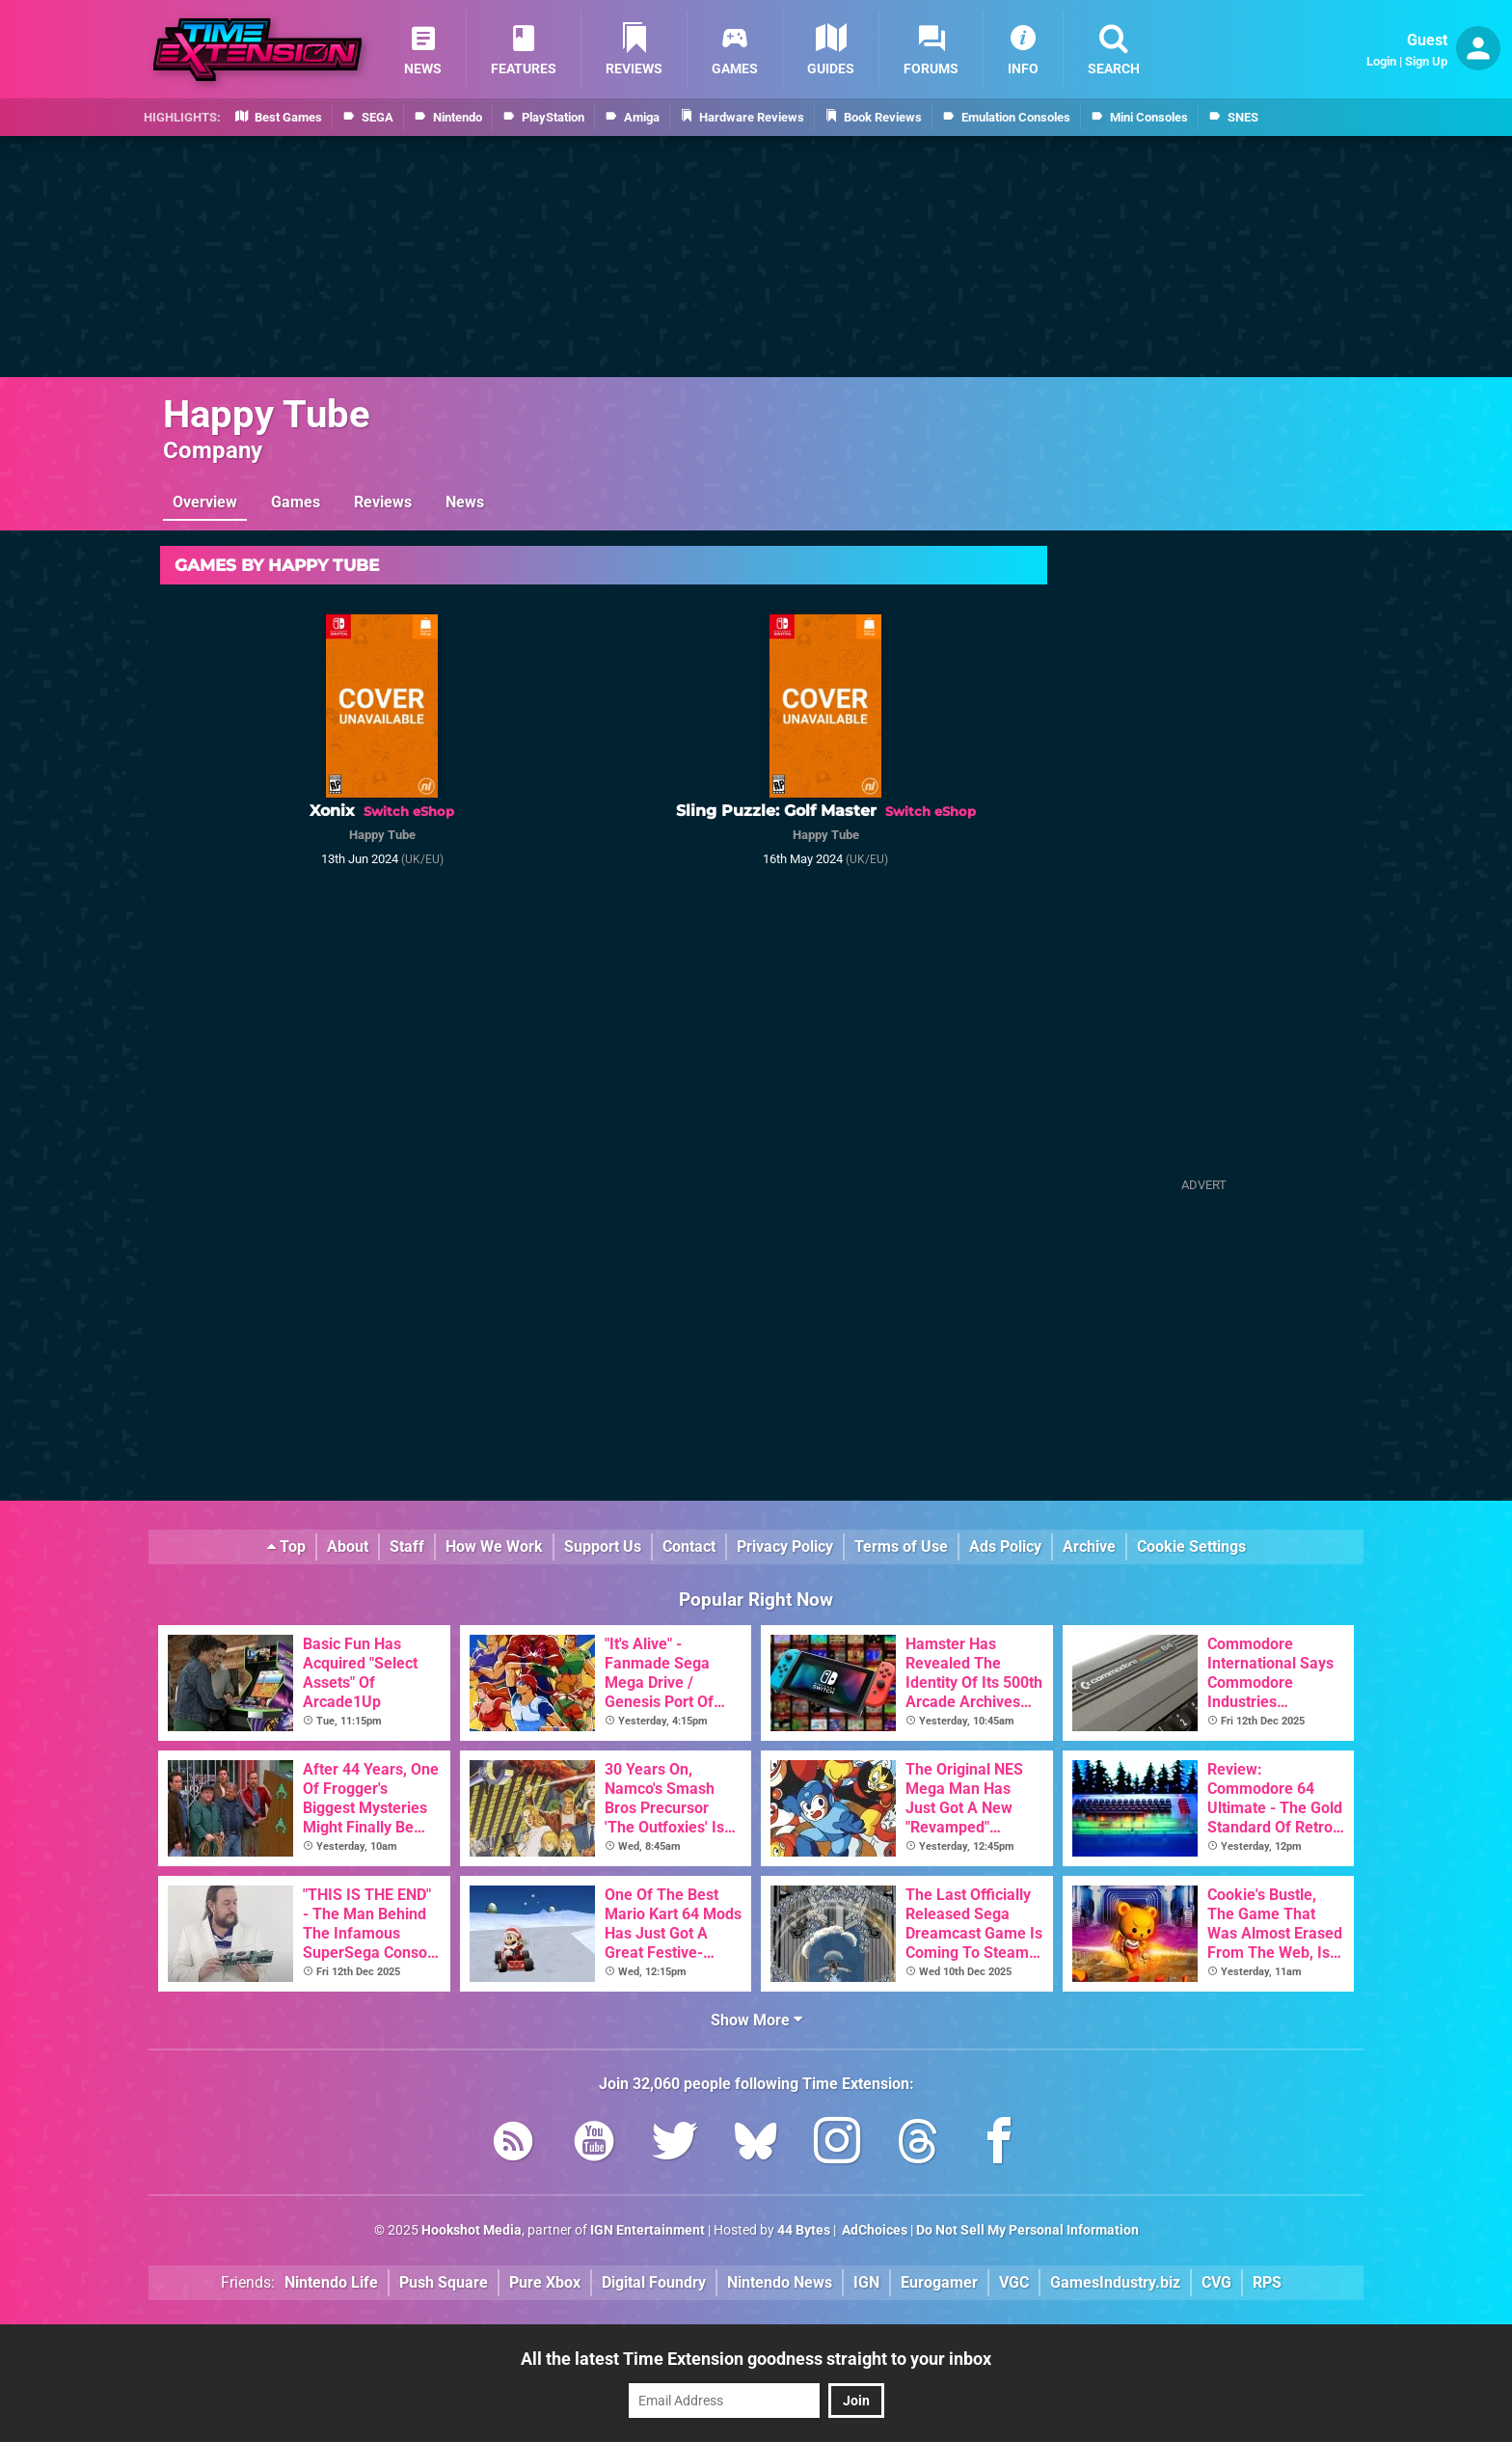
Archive (1089, 1546)
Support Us (602, 1546)
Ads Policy (1005, 1546)
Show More (756, 2020)
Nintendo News (779, 2282)
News (465, 502)
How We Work (494, 1546)
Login (1381, 61)
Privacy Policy (785, 1546)
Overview (205, 502)
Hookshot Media (471, 2230)
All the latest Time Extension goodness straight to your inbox (756, 2358)
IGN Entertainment (647, 2230)
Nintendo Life (331, 2282)
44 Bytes (803, 2230)
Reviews (383, 502)
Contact (689, 1546)
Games (295, 502)
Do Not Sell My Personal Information (1027, 2230)
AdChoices (873, 2230)
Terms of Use (901, 1546)
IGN (866, 2282)
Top (286, 1546)
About (347, 1546)
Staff (407, 1546)
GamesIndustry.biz (1115, 2282)
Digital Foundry (654, 2282)
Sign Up (1426, 61)
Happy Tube (266, 414)
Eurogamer (939, 2282)
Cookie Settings (1191, 1546)
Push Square (443, 2282)
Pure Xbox (544, 2282)
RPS (1267, 2282)
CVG (1216, 2282)
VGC (1014, 2282)
